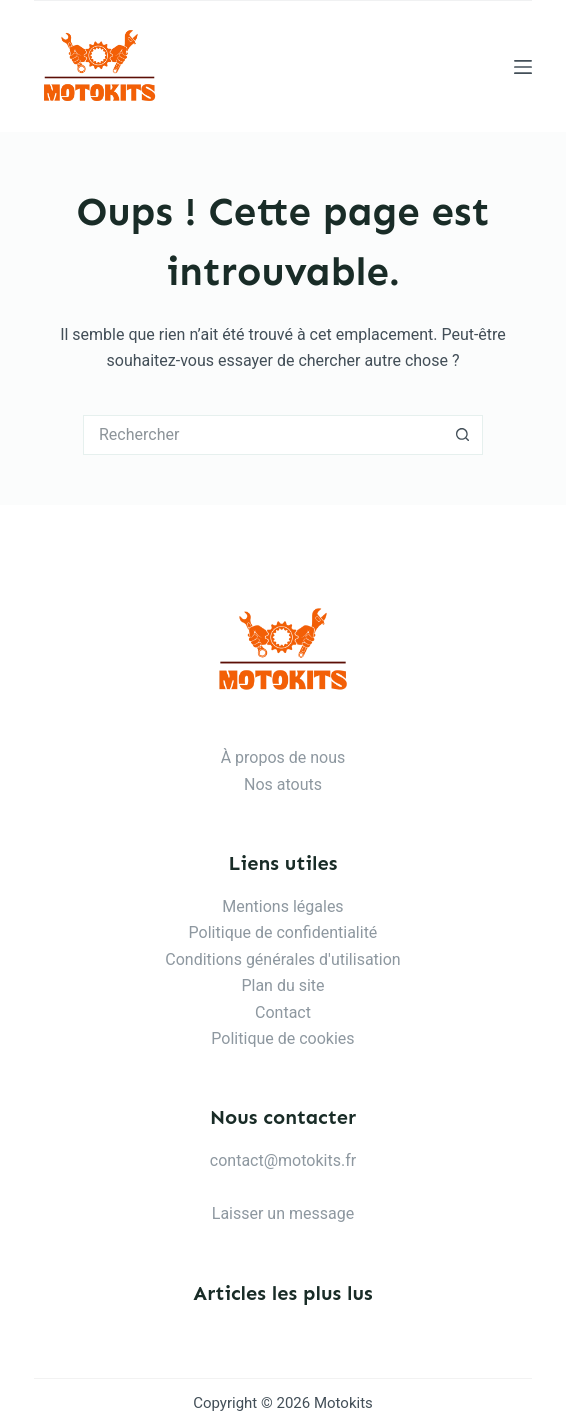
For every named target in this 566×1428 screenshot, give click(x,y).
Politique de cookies (282, 1038)
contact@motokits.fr (283, 1160)
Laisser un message (283, 1213)
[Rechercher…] (263, 435)
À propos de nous (283, 757)
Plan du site (282, 985)
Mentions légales (282, 906)
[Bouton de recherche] (463, 435)
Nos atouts (283, 784)
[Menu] (523, 67)
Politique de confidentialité (283, 932)
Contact (283, 1012)
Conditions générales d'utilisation (282, 959)
